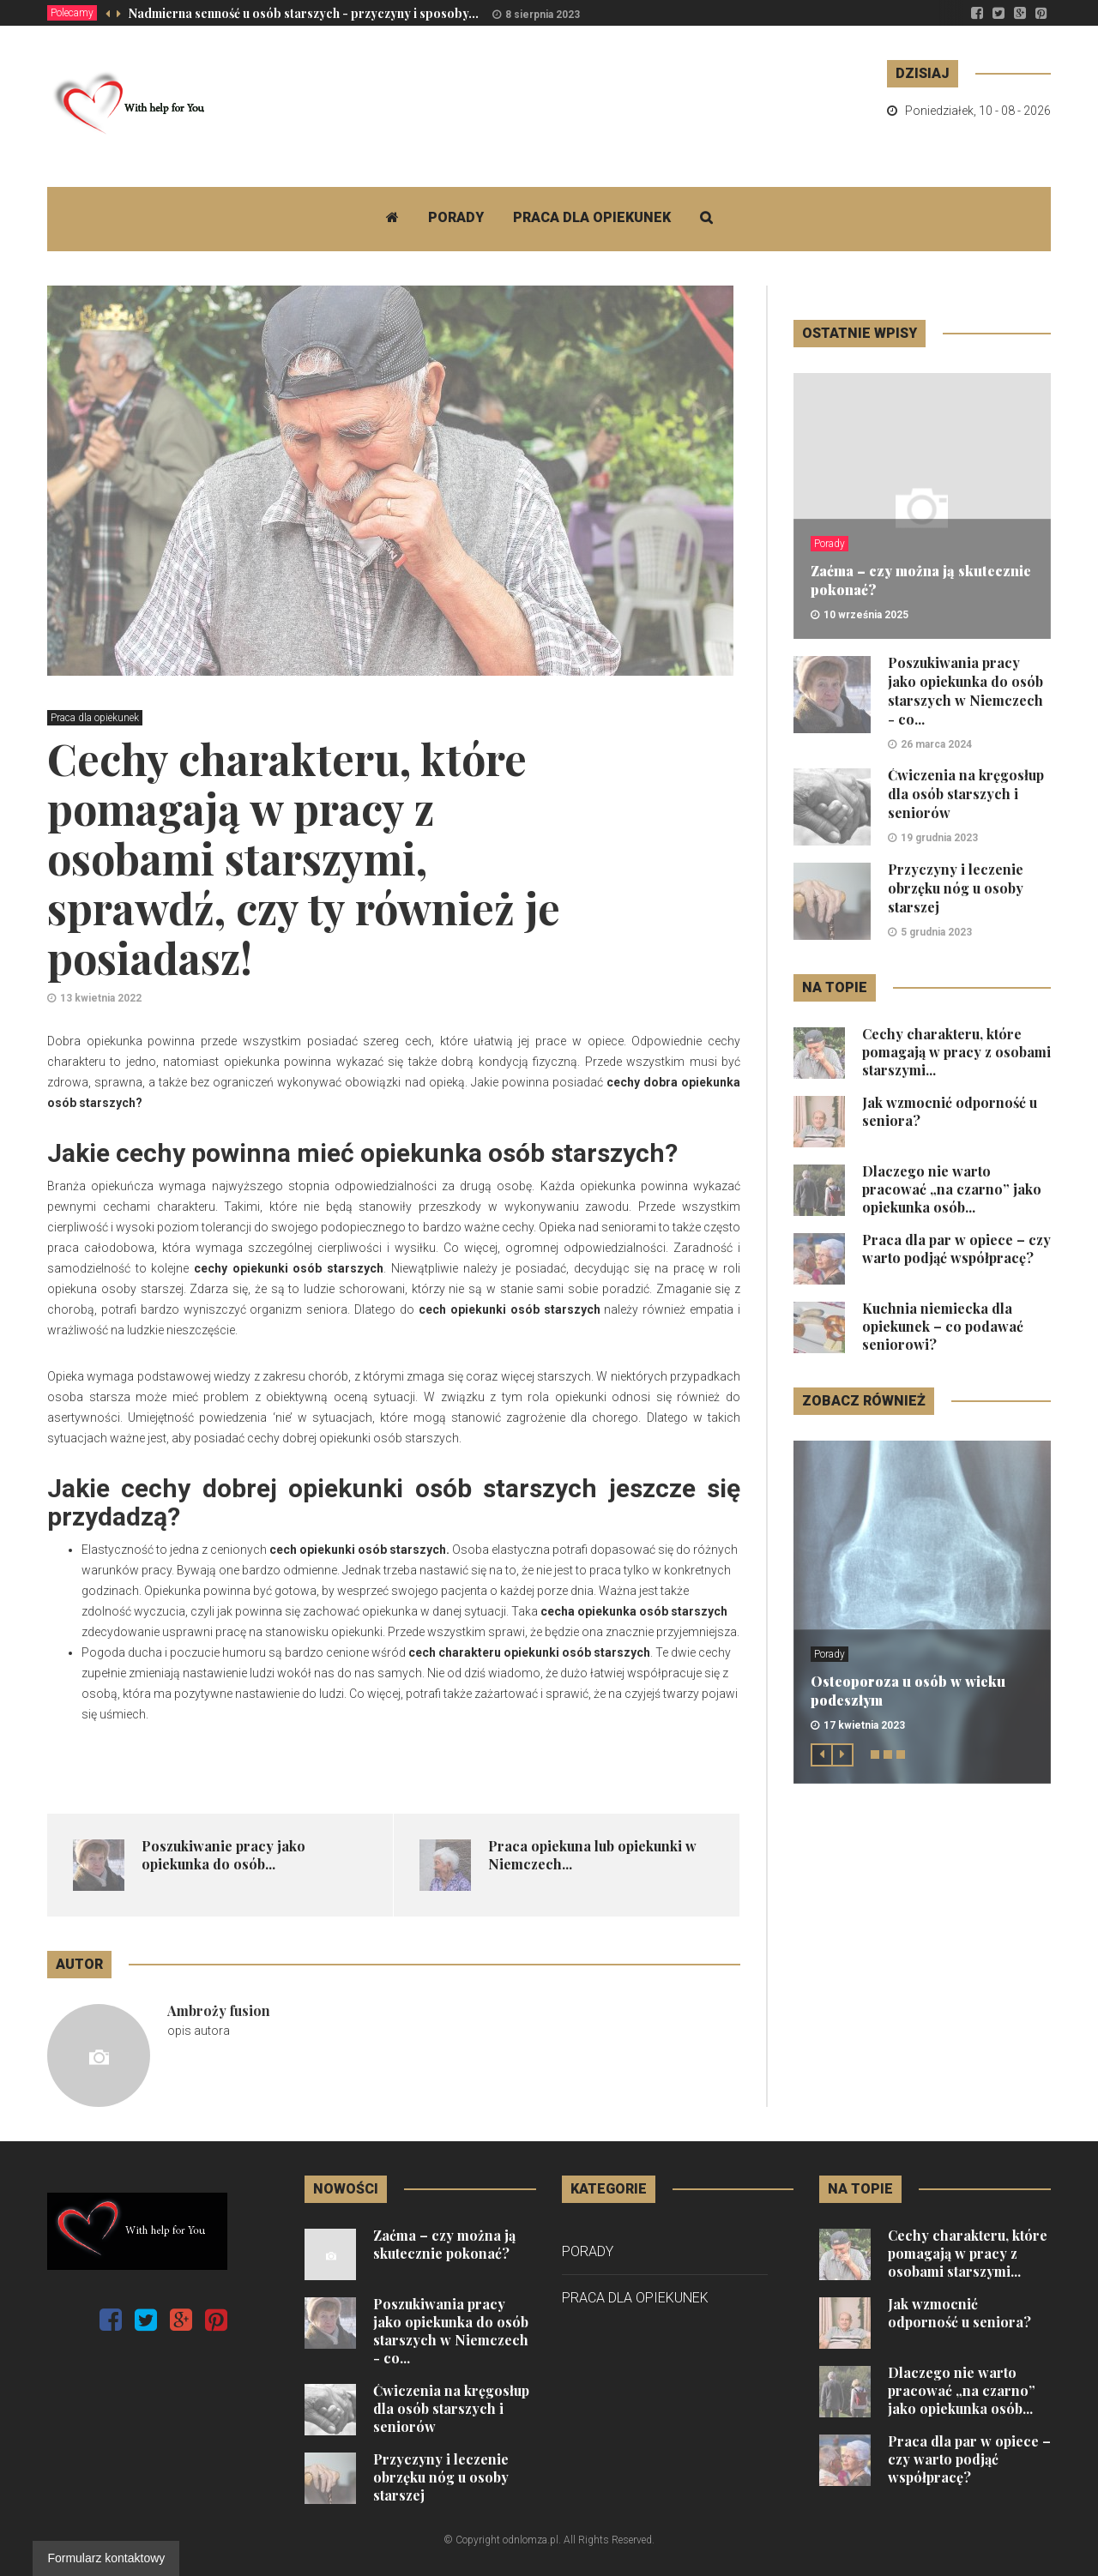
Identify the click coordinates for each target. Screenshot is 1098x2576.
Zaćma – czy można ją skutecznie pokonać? (444, 2244)
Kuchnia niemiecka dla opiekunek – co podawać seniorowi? (942, 1326)
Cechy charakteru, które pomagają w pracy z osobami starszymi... (956, 1052)
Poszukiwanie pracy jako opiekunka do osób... (223, 1855)
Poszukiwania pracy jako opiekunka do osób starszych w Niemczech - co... (965, 690)
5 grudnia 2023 (936, 932)
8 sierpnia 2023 (542, 15)
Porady (456, 217)
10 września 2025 (866, 615)
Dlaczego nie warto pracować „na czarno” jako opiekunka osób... (951, 1189)
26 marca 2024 (936, 744)
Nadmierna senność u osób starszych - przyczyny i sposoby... (304, 13)
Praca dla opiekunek (592, 217)
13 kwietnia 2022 (101, 998)
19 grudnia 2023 (939, 838)
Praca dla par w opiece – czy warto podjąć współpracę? (956, 1249)
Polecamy (72, 13)
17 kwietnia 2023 (864, 1725)
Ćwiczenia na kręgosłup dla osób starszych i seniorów (966, 794)
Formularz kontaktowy (106, 2558)
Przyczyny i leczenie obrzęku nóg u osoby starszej (955, 888)
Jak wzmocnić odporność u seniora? (959, 2313)
